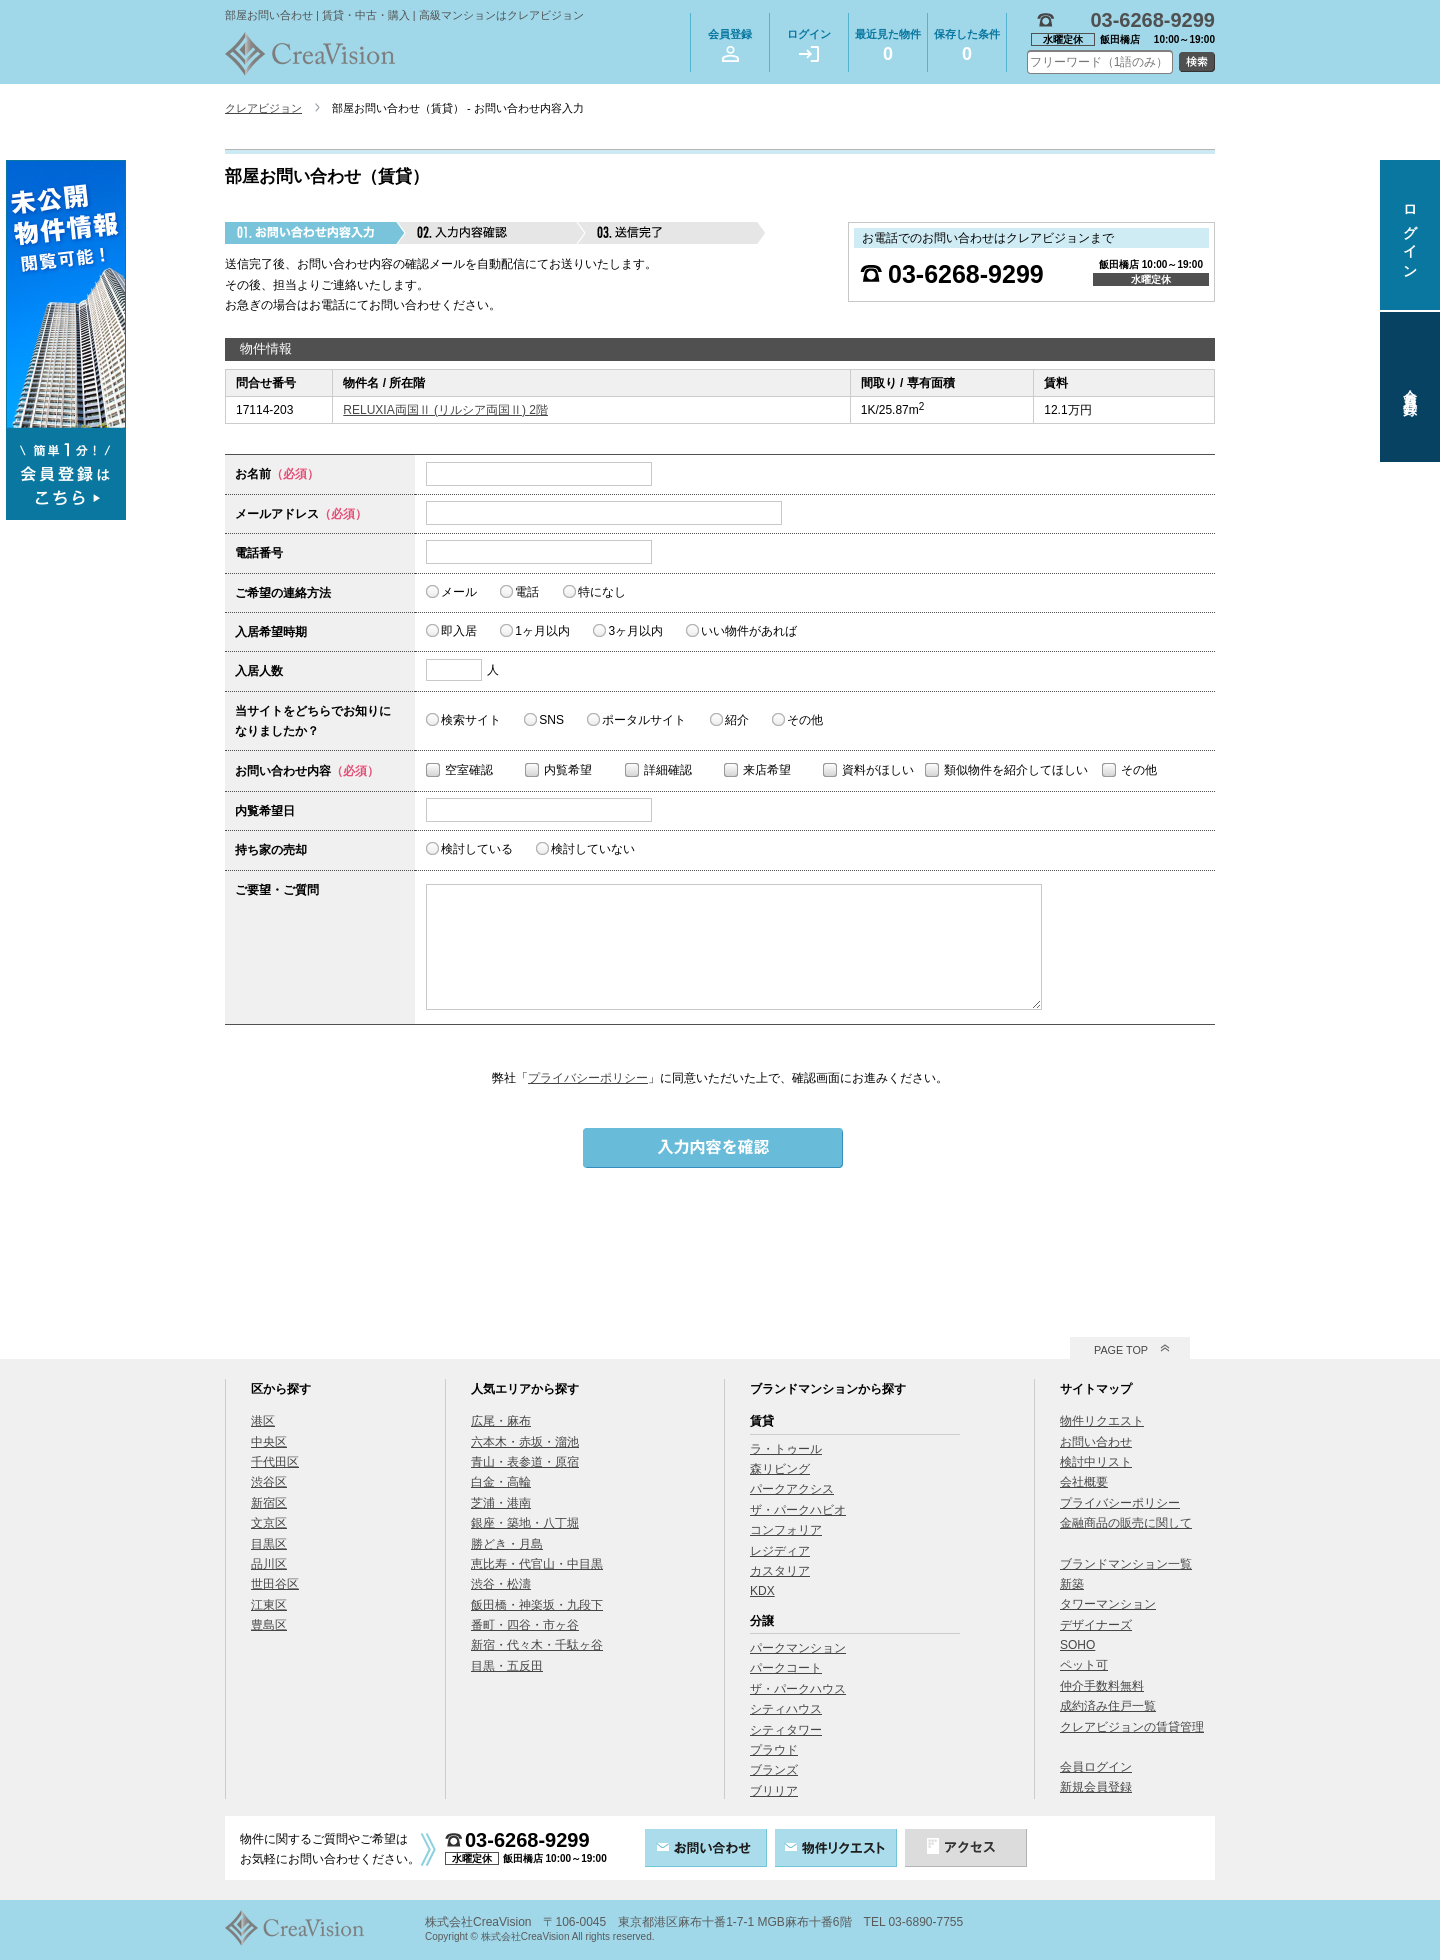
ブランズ (774, 1770)
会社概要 (1084, 1482)
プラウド (774, 1750)
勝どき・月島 (507, 1544)
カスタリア (780, 1571)
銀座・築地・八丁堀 (525, 1523)
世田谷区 (275, 1584)
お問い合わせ (1096, 1442)
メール (459, 592)
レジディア (780, 1551)
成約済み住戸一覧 (1108, 1706)
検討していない (593, 849)
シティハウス (786, 1709)
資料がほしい (878, 770)
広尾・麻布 (501, 1421)
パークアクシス (792, 1489)
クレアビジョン (263, 108)
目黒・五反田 (507, 1666)
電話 (527, 592)
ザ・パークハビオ (798, 1510)
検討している (477, 849)
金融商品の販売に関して (1126, 1523)
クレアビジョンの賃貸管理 (1132, 1727)
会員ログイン (1096, 1767)
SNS (551, 720)
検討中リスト (1096, 1462)
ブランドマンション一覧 (1126, 1564)
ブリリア (774, 1791)
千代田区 (275, 1462)
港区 (263, 1421)
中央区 (269, 1442)
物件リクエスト (1102, 1421)
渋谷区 (269, 1482)
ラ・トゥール (786, 1449)
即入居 (459, 631)
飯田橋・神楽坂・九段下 (537, 1605)
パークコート (786, 1668)
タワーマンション (1108, 1604)
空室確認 (469, 770)
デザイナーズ (1096, 1625)
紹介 (737, 720)
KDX (762, 1591)
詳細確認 (668, 770)
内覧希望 (568, 770)
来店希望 (767, 770)
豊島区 (269, 1625)
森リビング (780, 1469)
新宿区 (269, 1503)
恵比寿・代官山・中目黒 (537, 1564)
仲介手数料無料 (1102, 1686)
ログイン (809, 45)
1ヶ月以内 (542, 631)
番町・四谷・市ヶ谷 (525, 1625)
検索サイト (471, 720)
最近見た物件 (888, 48)
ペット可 (1084, 1665)
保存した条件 (967, 48)
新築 (1072, 1584)
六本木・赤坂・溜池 (525, 1442)
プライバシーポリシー (588, 1078)
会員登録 (730, 45)
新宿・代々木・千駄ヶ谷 (537, 1645)
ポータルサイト (644, 720)
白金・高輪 (501, 1482)
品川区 (269, 1564)
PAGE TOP (1121, 1350)
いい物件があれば (749, 631)
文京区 (269, 1523)
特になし (602, 592)
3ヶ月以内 (635, 631)
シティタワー (786, 1730)
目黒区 (269, 1544)
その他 (805, 720)
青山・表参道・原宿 (525, 1462)
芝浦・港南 (501, 1503)
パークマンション (798, 1648)
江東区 (269, 1605)
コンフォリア (786, 1530)
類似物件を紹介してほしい (1016, 770)
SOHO (1077, 1645)
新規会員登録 (1096, 1787)
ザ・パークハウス (798, 1689)
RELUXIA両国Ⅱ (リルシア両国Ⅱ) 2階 (445, 410)
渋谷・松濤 (501, 1584)
